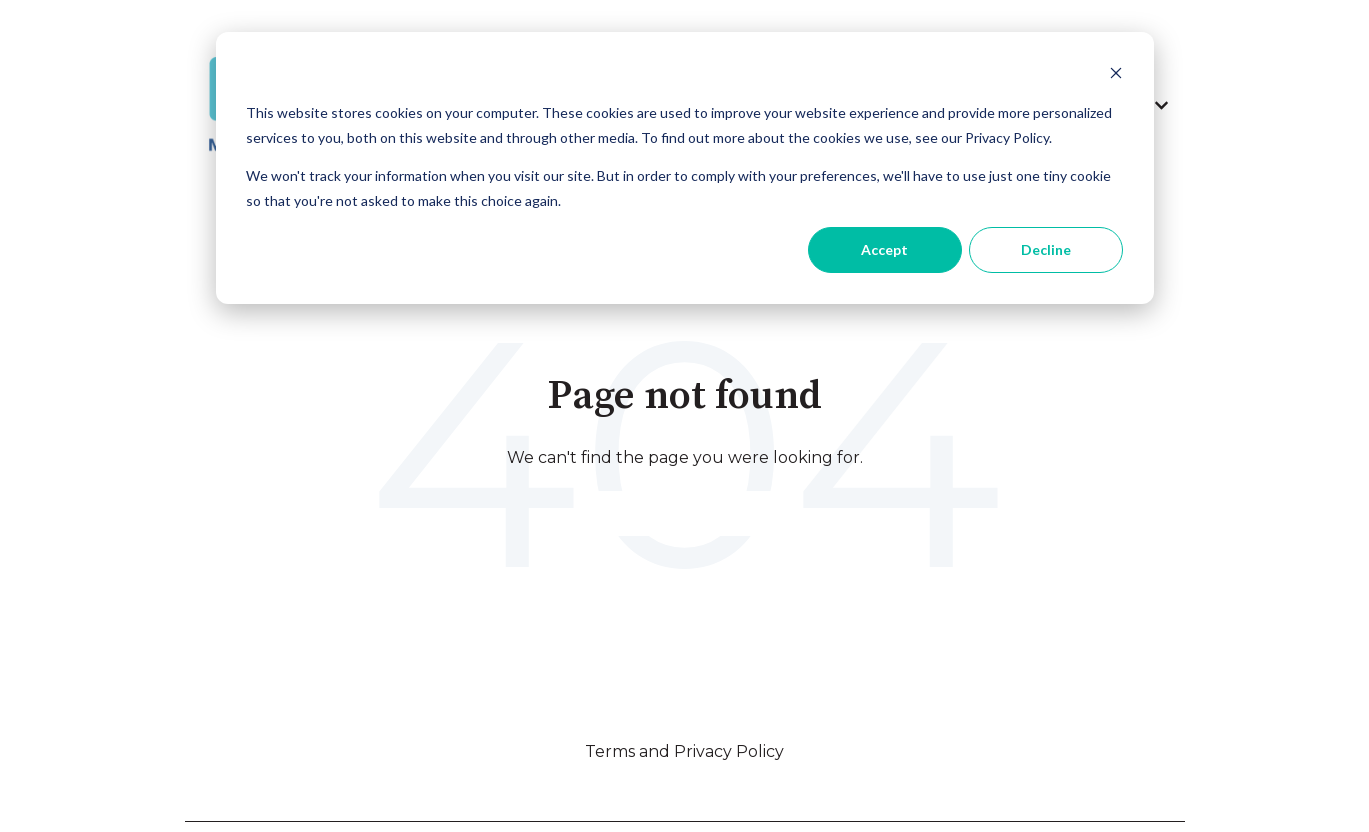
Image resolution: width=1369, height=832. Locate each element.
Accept (884, 249)
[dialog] (685, 168)
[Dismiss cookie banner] (1116, 75)
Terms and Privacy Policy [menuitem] (684, 751)
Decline (1046, 249)
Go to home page (685, 512)
